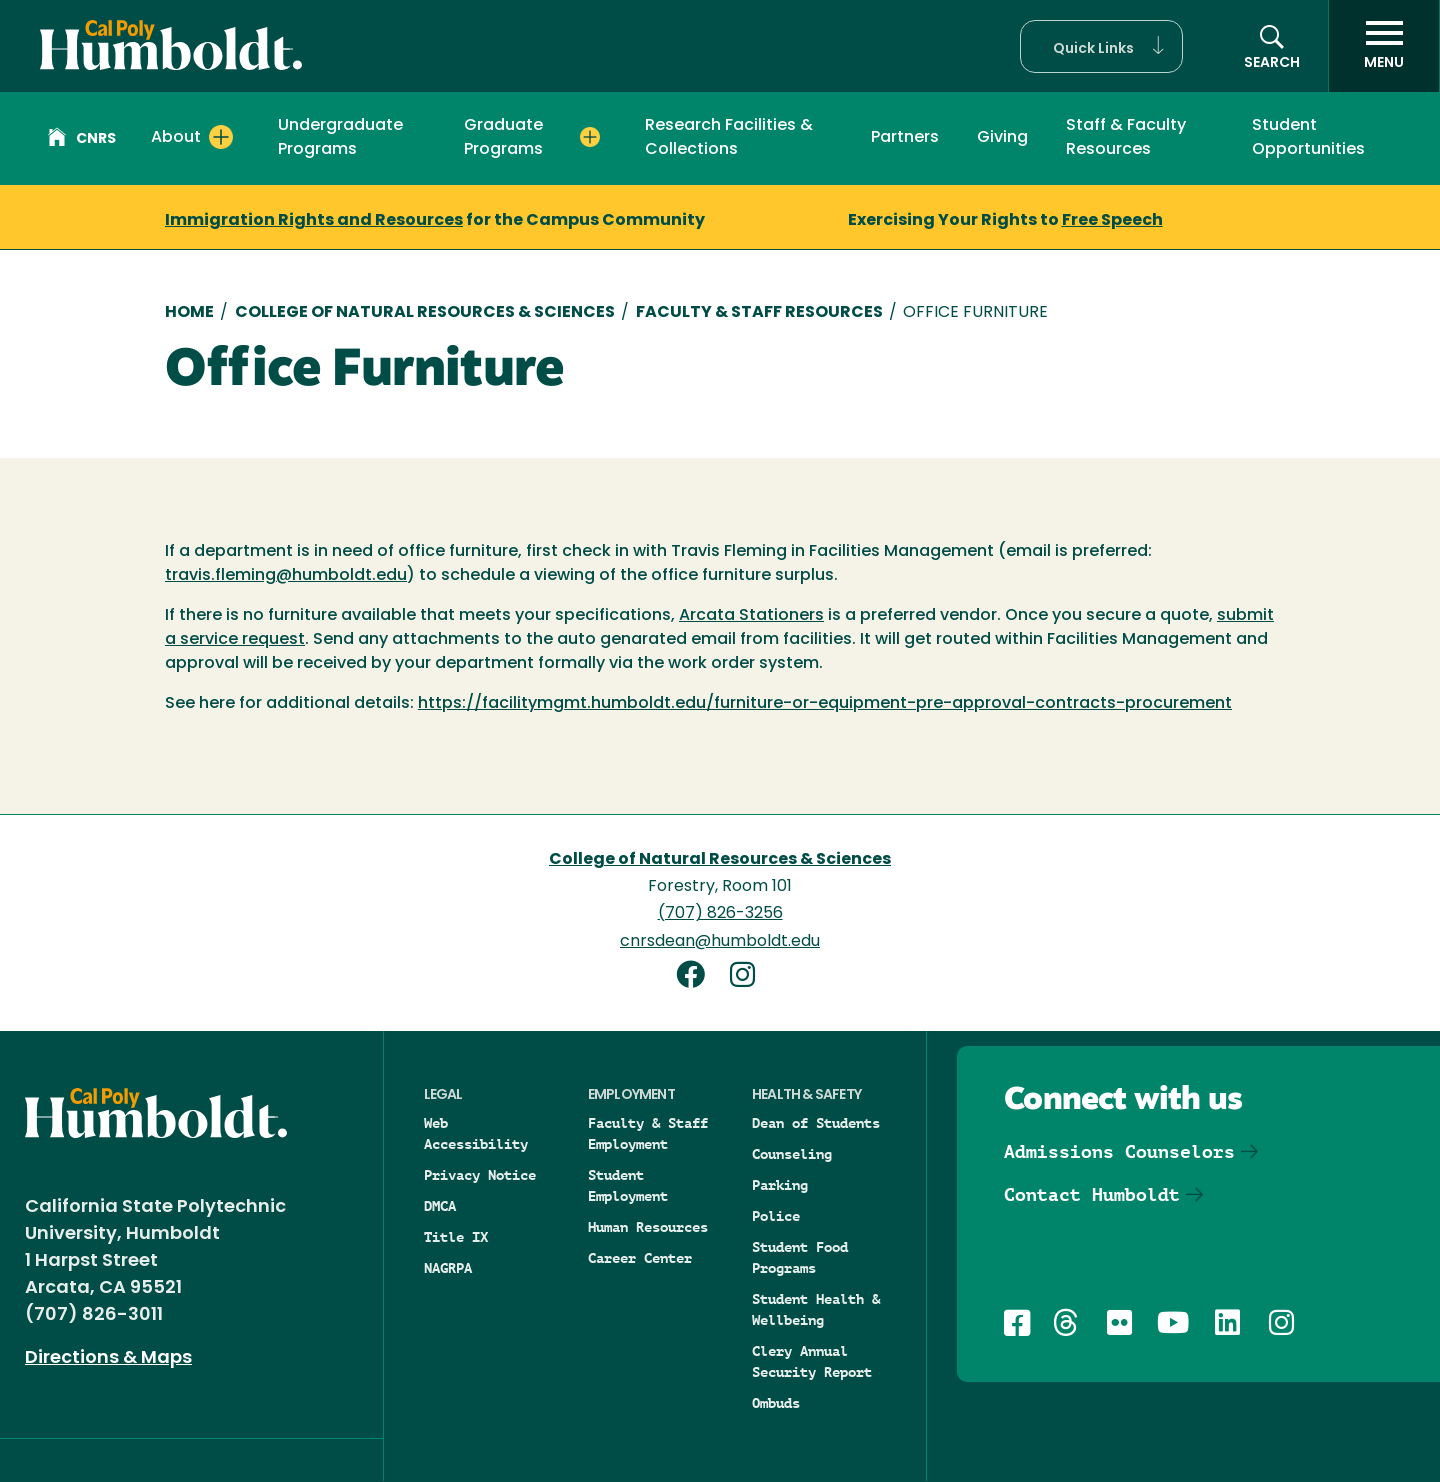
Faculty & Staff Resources (759, 313)
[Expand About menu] (221, 137)
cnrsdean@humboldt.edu (720, 942)
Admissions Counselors (1119, 1151)
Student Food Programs (800, 1257)
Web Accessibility (476, 1133)
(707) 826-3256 (720, 914)
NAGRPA (448, 1268)
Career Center (640, 1258)
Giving (1002, 138)
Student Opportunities (1308, 138)
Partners (905, 138)
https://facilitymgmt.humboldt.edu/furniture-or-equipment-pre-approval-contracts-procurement (825, 704)
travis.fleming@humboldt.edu (286, 576)
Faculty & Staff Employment (648, 1133)
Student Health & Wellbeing (816, 1309)
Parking (780, 1185)
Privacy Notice (480, 1175)
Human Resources (648, 1227)
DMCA (440, 1206)
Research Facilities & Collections (729, 138)
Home (189, 313)
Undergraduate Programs (340, 138)
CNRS (82, 140)
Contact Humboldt (1092, 1194)
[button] (1101, 46)
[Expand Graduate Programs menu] (590, 137)
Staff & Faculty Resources (1126, 138)
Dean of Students (816, 1123)
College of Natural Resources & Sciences (425, 313)
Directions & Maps (108, 1358)
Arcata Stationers (751, 616)
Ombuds (776, 1403)
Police (776, 1216)
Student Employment (628, 1185)
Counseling (792, 1154)
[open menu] (1384, 46)
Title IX (456, 1237)
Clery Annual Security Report (812, 1361)
